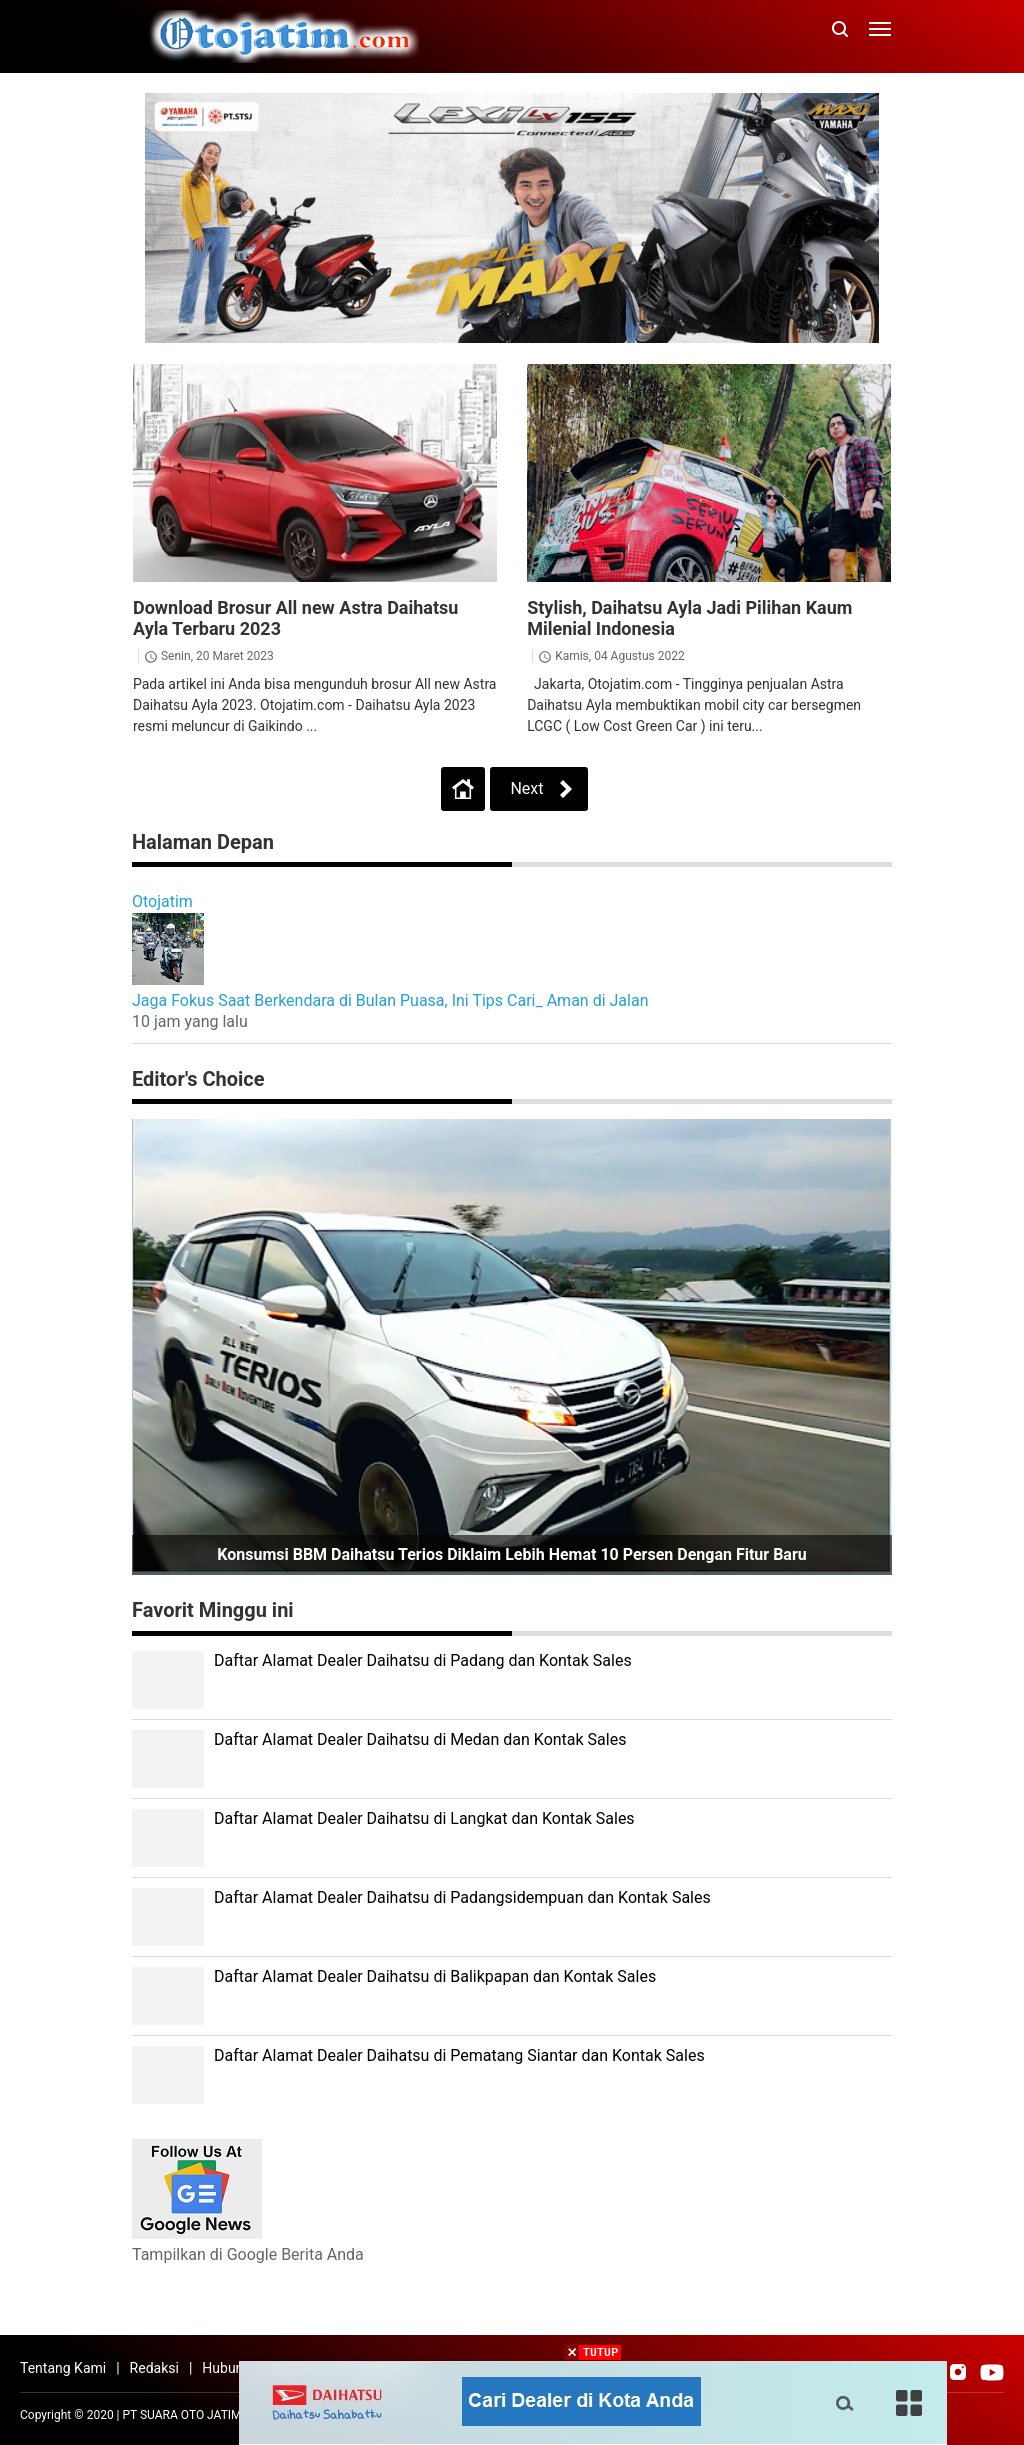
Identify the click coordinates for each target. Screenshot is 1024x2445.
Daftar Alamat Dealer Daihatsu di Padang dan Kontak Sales (423, 1660)
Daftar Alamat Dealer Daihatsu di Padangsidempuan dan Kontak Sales (462, 1897)
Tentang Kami (63, 2368)
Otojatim (162, 901)
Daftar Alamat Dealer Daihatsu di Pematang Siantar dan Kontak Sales (459, 2055)
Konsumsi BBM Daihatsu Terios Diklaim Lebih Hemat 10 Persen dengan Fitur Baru (511, 1554)
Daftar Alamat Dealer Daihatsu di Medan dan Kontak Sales (420, 1739)
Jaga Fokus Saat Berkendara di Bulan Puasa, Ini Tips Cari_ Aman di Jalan (390, 1000)
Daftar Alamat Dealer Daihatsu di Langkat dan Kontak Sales (424, 1818)
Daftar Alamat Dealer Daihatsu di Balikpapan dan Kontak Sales (435, 1976)
